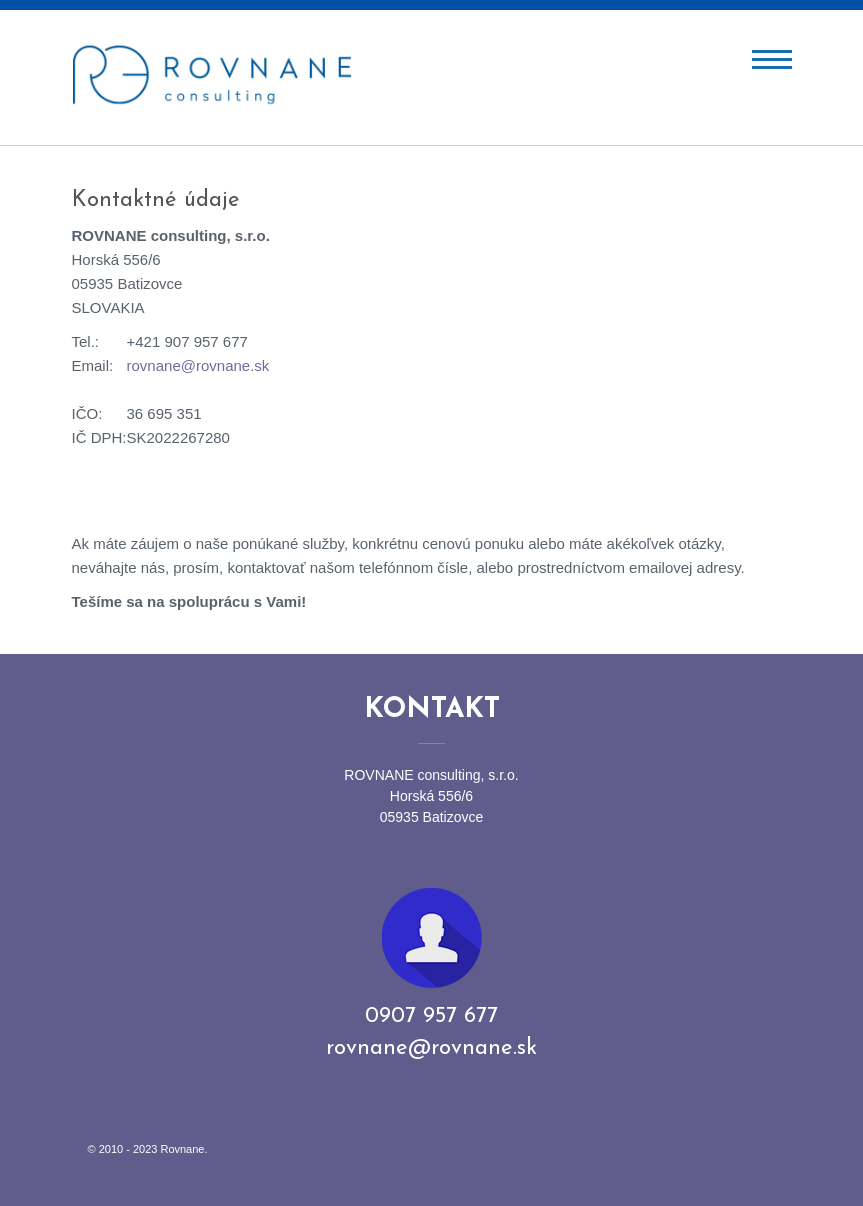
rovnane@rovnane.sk (198, 365)
